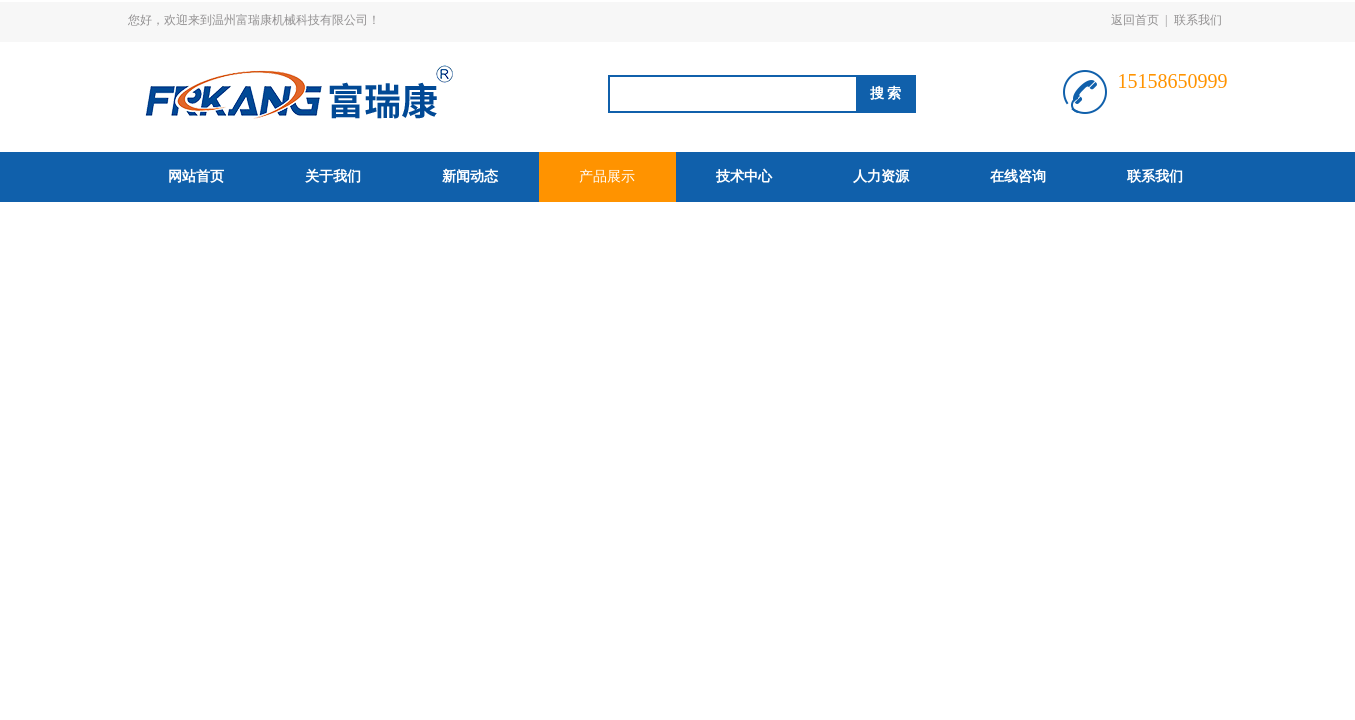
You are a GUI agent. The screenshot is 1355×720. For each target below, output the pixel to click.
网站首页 (196, 176)
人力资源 (881, 176)
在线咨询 (1018, 176)
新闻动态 (470, 176)
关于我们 (333, 176)
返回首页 (1135, 20)
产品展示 (607, 176)
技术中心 (744, 176)
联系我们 (1198, 20)
